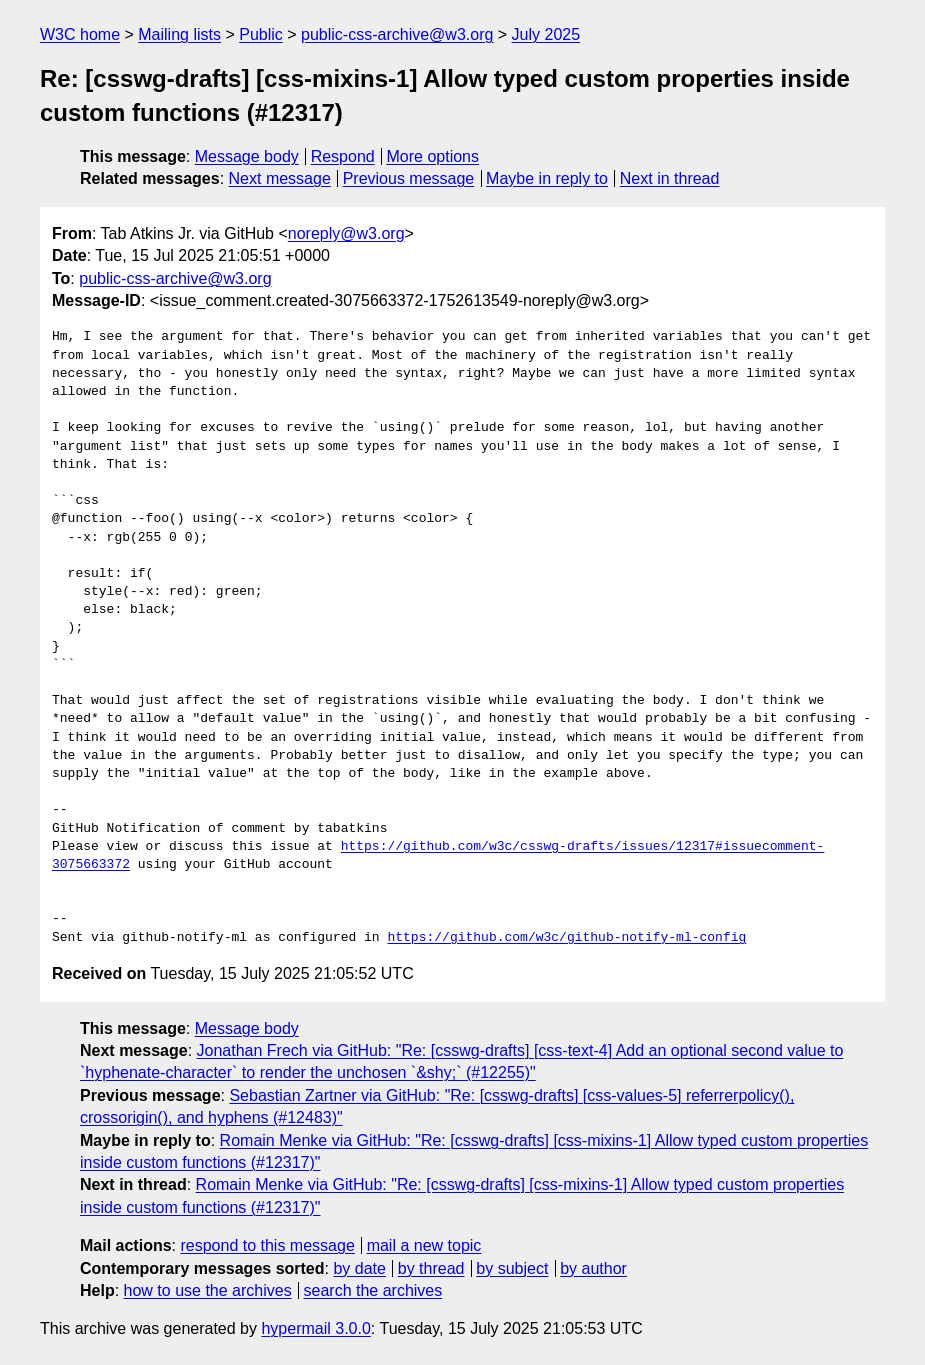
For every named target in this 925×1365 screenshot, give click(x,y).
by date (359, 1268)
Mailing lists (179, 34)
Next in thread (670, 178)
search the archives (373, 1290)
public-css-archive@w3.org (397, 34)
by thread (431, 1268)
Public (261, 34)
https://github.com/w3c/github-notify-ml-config (566, 938)
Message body (247, 156)
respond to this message (267, 1245)
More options (433, 156)
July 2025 (546, 34)
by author (593, 1268)
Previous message (409, 178)
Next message (280, 178)
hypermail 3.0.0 (315, 1328)
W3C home (80, 34)
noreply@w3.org (346, 233)
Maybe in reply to (547, 178)
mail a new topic (424, 1245)
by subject (512, 1268)
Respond (343, 156)
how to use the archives (208, 1290)
